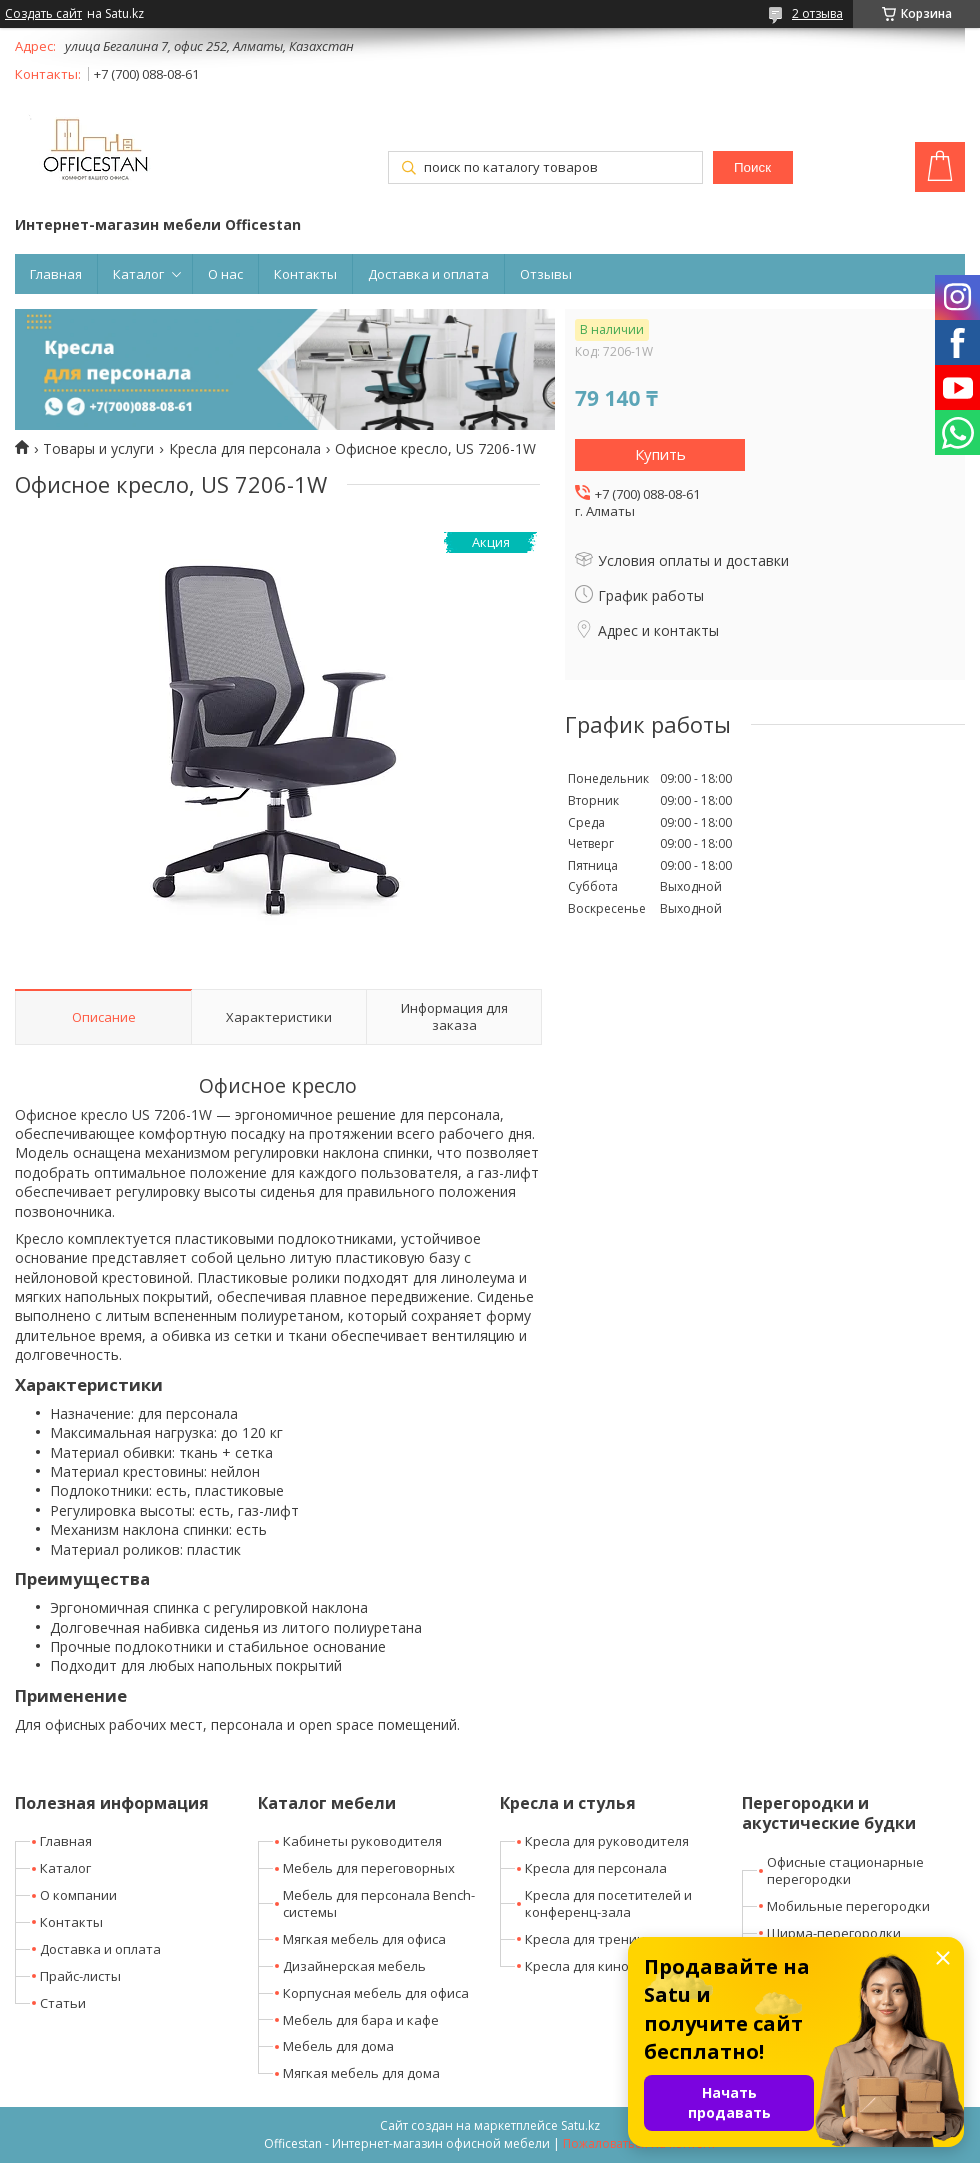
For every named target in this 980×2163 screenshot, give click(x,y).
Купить (660, 454)
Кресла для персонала (245, 449)
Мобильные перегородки (848, 1906)
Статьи (63, 2003)
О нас (225, 274)
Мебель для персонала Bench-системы (379, 1903)
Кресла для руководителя (607, 1841)
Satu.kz (580, 2125)
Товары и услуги (98, 449)
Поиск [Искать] (752, 167)
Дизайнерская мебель (354, 1966)
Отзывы (546, 274)
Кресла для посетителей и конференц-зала (608, 1903)
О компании (78, 1895)
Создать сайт (43, 14)
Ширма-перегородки (834, 1933)
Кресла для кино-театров (606, 1966)
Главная (56, 274)
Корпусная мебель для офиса (376, 1993)
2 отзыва (817, 13)
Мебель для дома (338, 2046)
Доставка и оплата (428, 274)
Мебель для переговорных (369, 1868)
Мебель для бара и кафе (361, 2020)
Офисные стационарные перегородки (845, 1870)
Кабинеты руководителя (362, 1841)
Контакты (305, 274)
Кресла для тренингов (595, 1939)
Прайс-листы (80, 1976)
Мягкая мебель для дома (361, 2073)
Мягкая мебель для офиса (364, 1939)
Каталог (138, 274)
